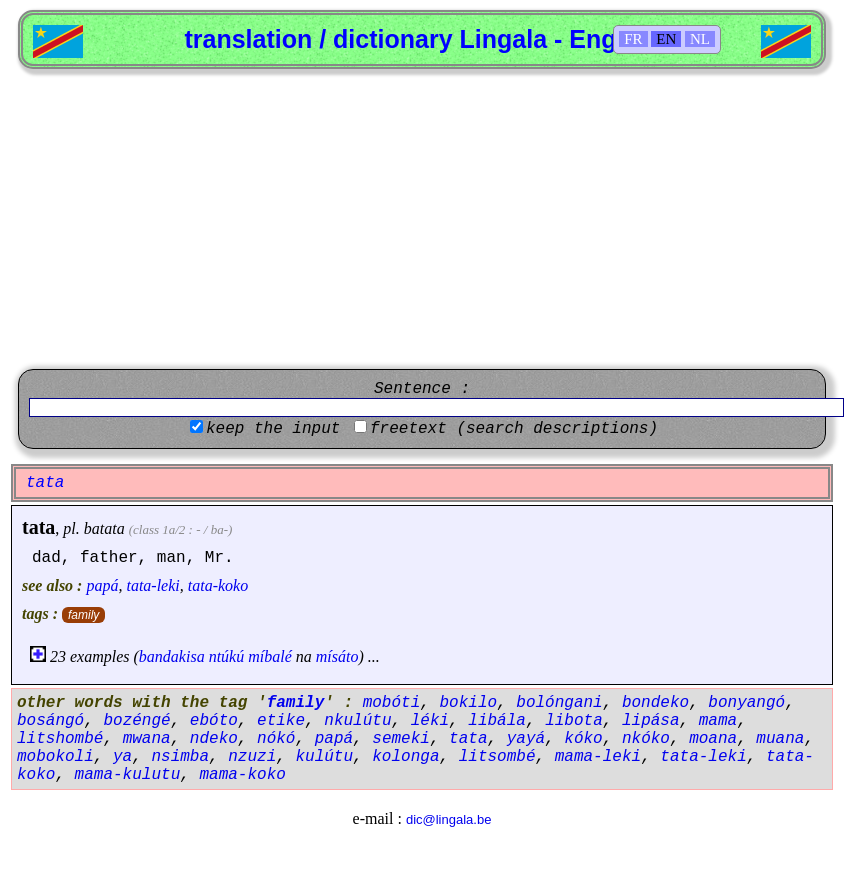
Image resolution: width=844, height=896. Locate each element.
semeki (401, 739)
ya (122, 757)
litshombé (60, 739)
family (83, 615)
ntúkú (227, 656)
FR (633, 39)
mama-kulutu (128, 775)
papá (102, 585)
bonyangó (746, 703)
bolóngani (559, 703)
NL (700, 39)
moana (713, 739)
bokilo (468, 703)
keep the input (273, 429)
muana (780, 739)
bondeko (655, 703)
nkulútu (357, 721)
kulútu (324, 757)
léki (430, 721)
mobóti (392, 703)
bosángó (50, 721)
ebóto (214, 721)
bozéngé (136, 721)
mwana (147, 739)
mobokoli (55, 757)
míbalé (270, 656)
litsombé (497, 757)
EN (666, 39)
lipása (651, 721)
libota (574, 721)
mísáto (337, 656)
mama (718, 721)
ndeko (214, 739)
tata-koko (218, 585)
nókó (276, 739)
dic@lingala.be (448, 819)
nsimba (180, 757)
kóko (583, 739)
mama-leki (598, 757)
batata (104, 528)
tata (38, 527)
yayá (526, 739)
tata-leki (152, 585)
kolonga (405, 757)
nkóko (646, 739)
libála (497, 721)
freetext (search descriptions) (514, 429)
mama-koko (242, 775)
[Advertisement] (422, 219)
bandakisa (172, 656)
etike (281, 721)
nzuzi (252, 757)
